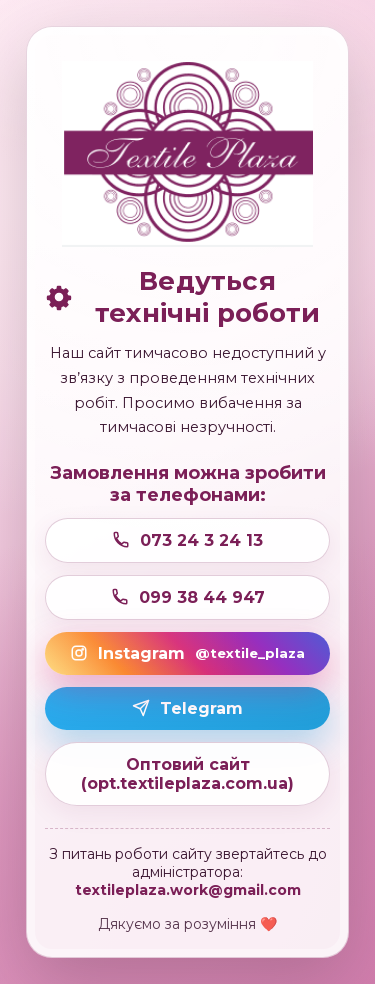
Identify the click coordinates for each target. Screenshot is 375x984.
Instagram (187, 653)
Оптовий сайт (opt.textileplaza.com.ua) (187, 774)
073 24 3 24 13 (187, 540)
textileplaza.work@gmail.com (188, 890)
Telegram (187, 708)
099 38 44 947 (188, 597)
